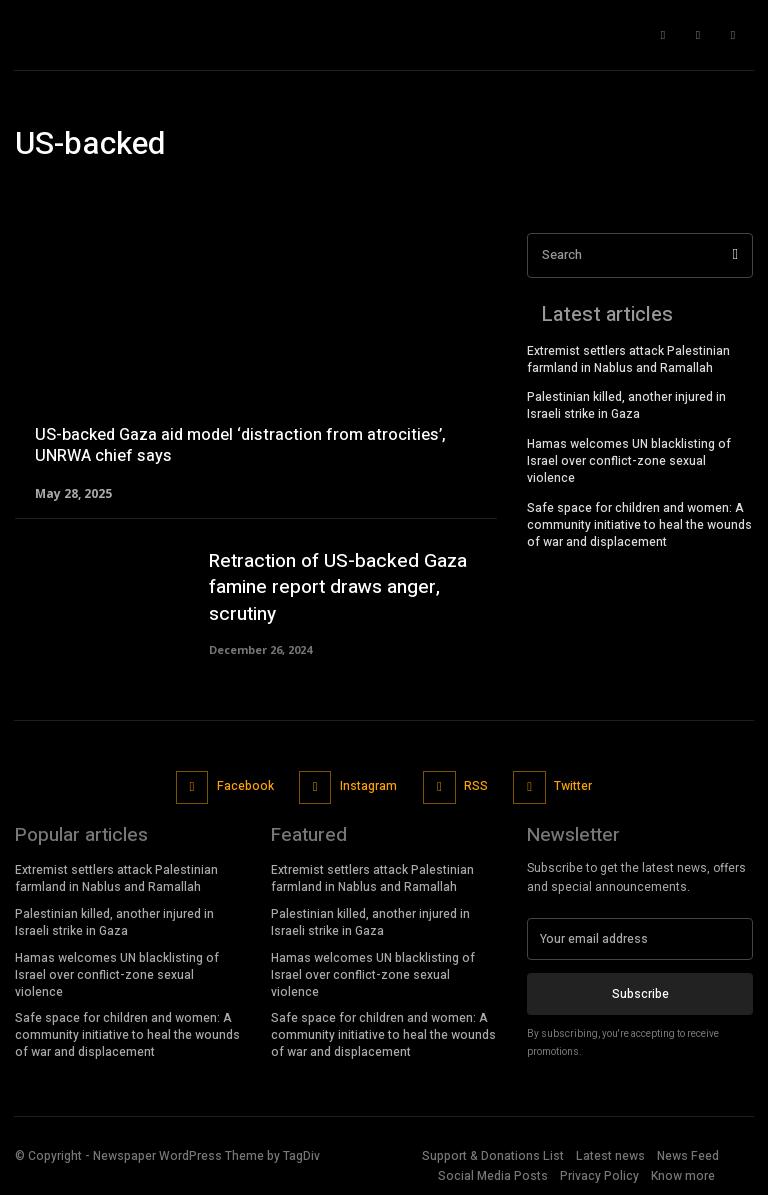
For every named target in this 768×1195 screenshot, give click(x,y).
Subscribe (640, 994)
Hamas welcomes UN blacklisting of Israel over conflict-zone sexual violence (629, 461)
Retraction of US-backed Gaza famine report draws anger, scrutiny (338, 587)
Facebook (245, 786)
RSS (476, 786)
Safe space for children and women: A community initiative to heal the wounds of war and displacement (639, 524)
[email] (640, 939)
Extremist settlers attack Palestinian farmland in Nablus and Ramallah (628, 359)
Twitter (573, 786)
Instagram (368, 786)
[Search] (735, 255)
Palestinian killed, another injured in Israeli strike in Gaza (626, 405)
